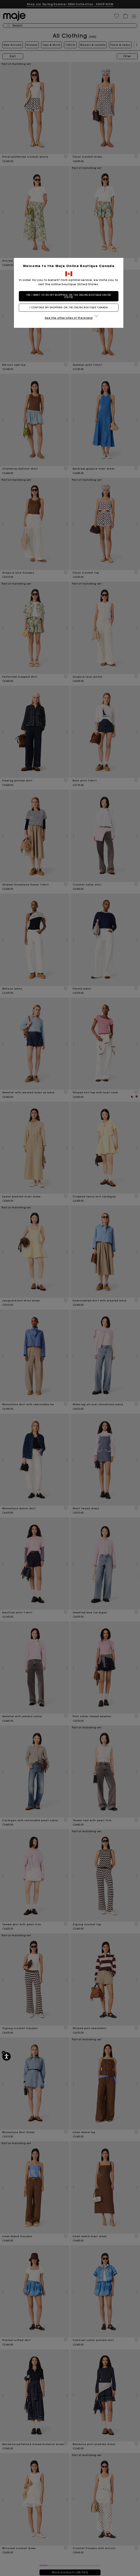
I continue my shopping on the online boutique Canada (70, 307)
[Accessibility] (6, 2056)
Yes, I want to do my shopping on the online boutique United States (70, 296)
